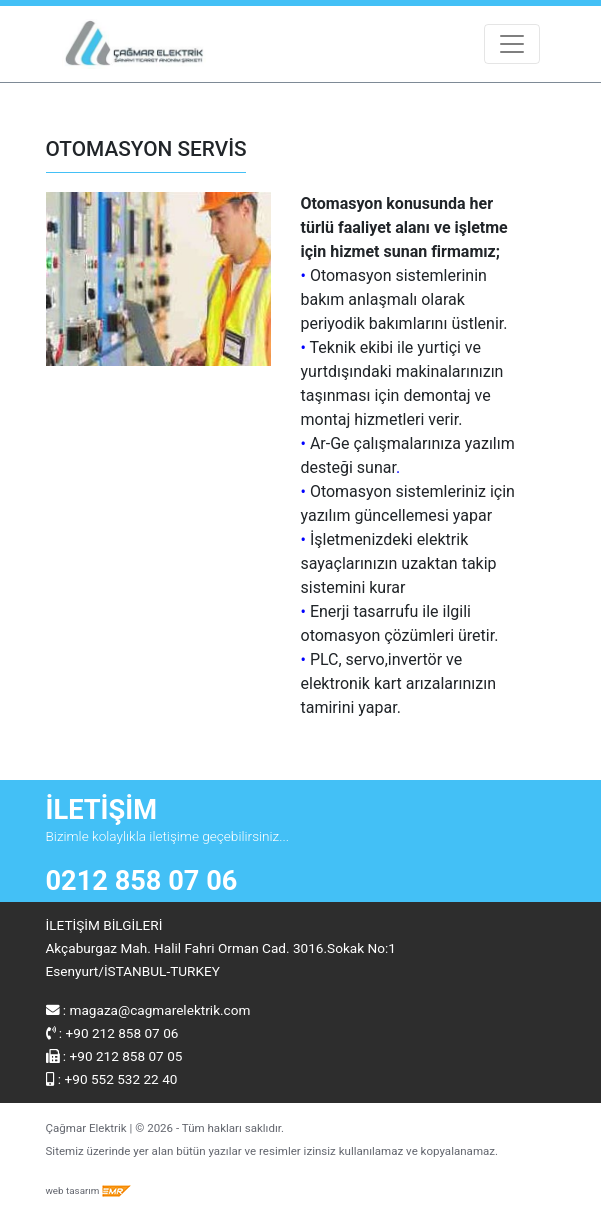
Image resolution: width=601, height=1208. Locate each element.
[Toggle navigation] (512, 44)
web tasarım (89, 1190)
